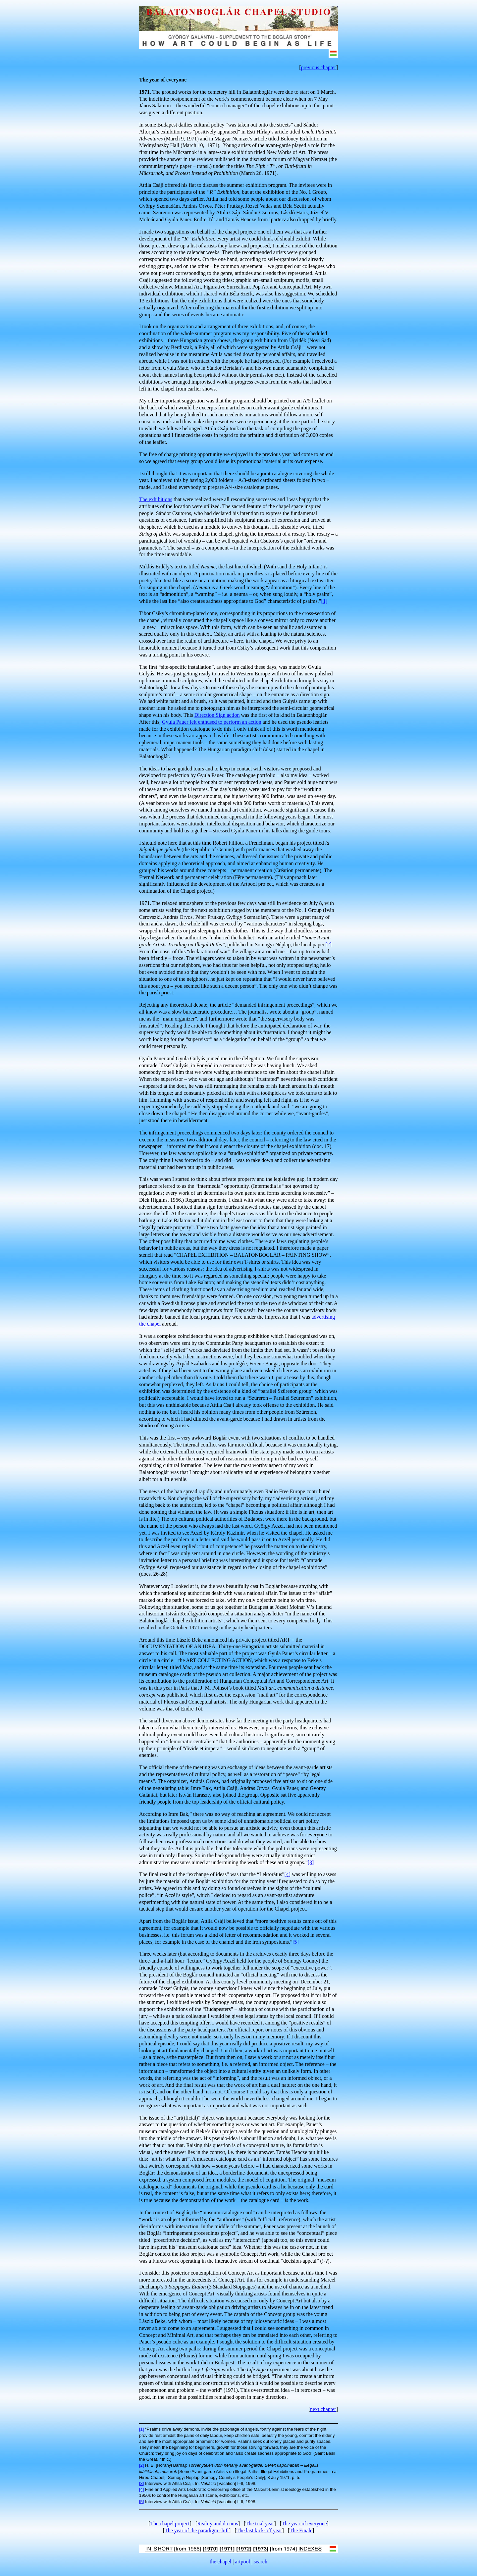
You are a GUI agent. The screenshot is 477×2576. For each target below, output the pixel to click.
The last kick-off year (259, 2530)
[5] (295, 1942)
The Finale (301, 2530)
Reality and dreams (217, 2523)
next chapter (323, 2409)
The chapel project (169, 2523)
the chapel (220, 2561)
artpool (242, 2561)
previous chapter (318, 67)
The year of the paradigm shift (197, 2530)
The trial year (259, 2523)
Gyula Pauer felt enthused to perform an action (211, 722)
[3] (311, 1862)
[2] (329, 944)
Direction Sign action (217, 715)
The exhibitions (155, 499)
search (260, 2561)
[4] (287, 1874)
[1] (324, 601)
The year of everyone (304, 2523)
